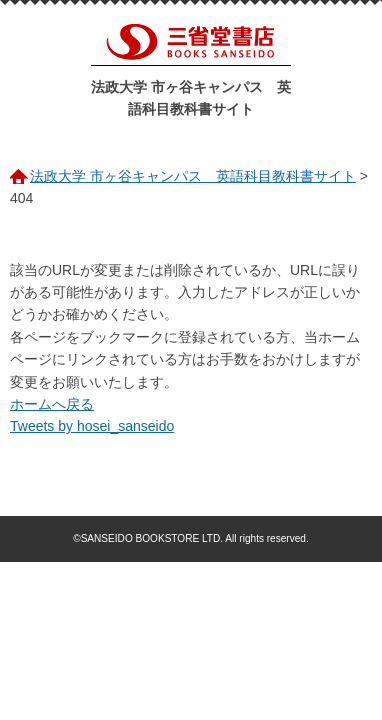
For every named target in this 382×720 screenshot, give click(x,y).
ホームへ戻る (52, 404)
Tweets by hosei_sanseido (92, 426)
